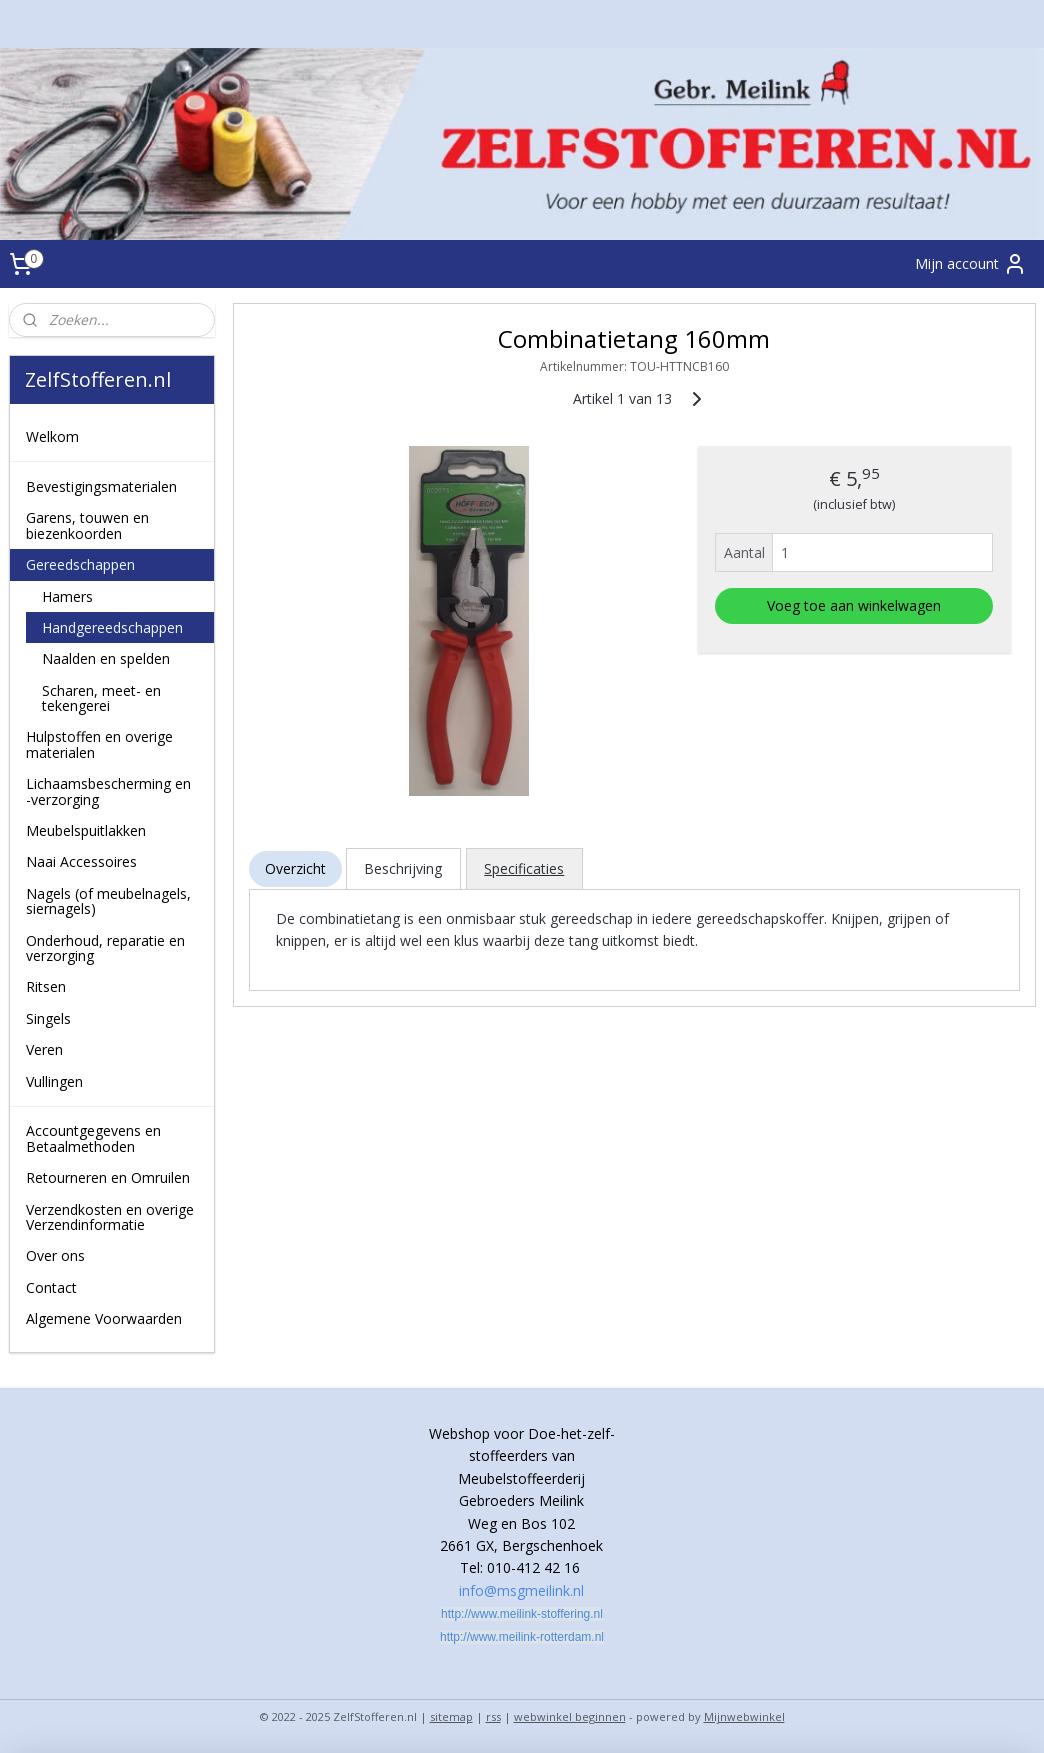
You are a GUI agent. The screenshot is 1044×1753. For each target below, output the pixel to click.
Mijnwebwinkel (744, 1716)
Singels (48, 1018)
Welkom (52, 436)
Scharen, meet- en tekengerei (101, 698)
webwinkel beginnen (570, 1716)
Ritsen (46, 986)
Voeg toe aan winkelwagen (854, 605)
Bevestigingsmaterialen (101, 486)
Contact (51, 1287)
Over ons (55, 1255)
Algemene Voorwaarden (104, 1318)
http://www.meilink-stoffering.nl (522, 1614)
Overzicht (294, 868)
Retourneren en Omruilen (108, 1177)
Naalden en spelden (106, 658)
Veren (44, 1049)
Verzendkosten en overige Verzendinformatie (110, 1217)
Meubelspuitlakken (86, 830)
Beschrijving (403, 868)
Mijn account (971, 264)
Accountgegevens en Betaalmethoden (93, 1138)
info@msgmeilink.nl (521, 1590)
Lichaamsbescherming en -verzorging (108, 791)
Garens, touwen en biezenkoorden (87, 525)
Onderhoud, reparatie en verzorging (105, 948)
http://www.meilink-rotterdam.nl (522, 1637)
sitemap (451, 1716)
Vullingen (54, 1081)
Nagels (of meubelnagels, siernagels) (108, 901)
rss (493, 1716)
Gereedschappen (80, 564)
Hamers (67, 596)
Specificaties (524, 868)
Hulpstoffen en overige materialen (99, 744)
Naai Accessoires (81, 861)
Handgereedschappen (112, 627)
